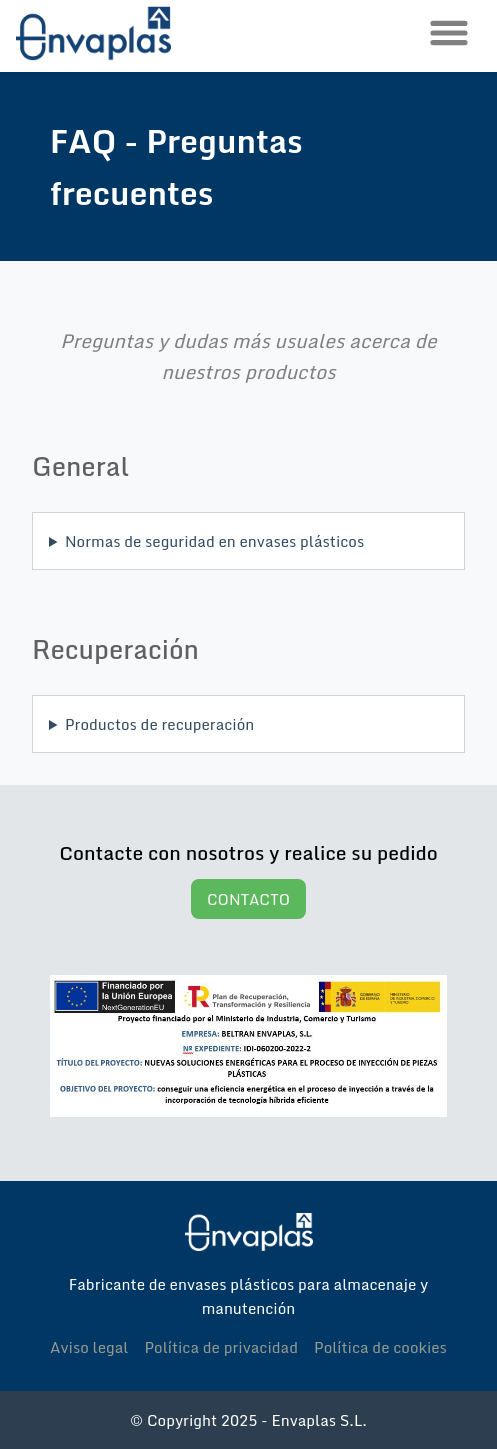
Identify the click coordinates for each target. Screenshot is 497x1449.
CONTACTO (248, 899)
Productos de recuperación (159, 724)
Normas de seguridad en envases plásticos (214, 541)
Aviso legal (89, 1347)
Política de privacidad (221, 1347)
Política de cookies (380, 1347)
